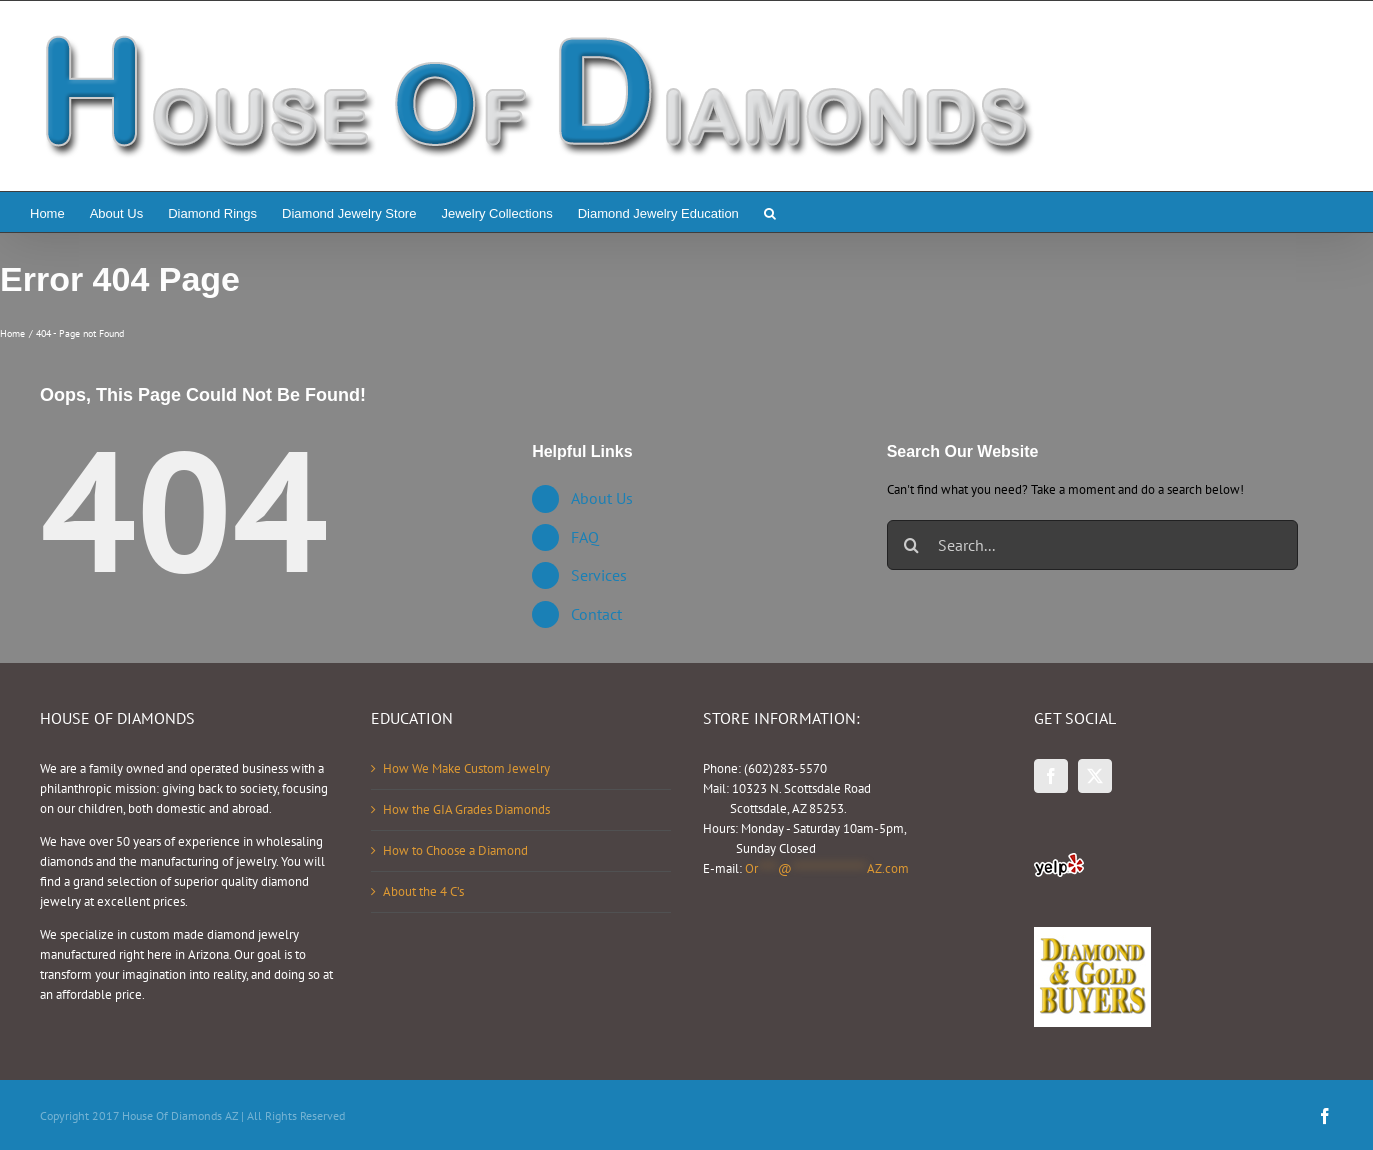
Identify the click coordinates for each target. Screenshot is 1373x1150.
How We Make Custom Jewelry (466, 768)
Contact (596, 614)
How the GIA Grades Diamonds (466, 809)
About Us (602, 498)
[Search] (912, 545)
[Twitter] (1095, 776)
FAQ (585, 537)
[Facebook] (1051, 776)
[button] (770, 212)
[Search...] (1092, 545)
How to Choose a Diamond (455, 850)
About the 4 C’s (423, 891)
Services (599, 575)
